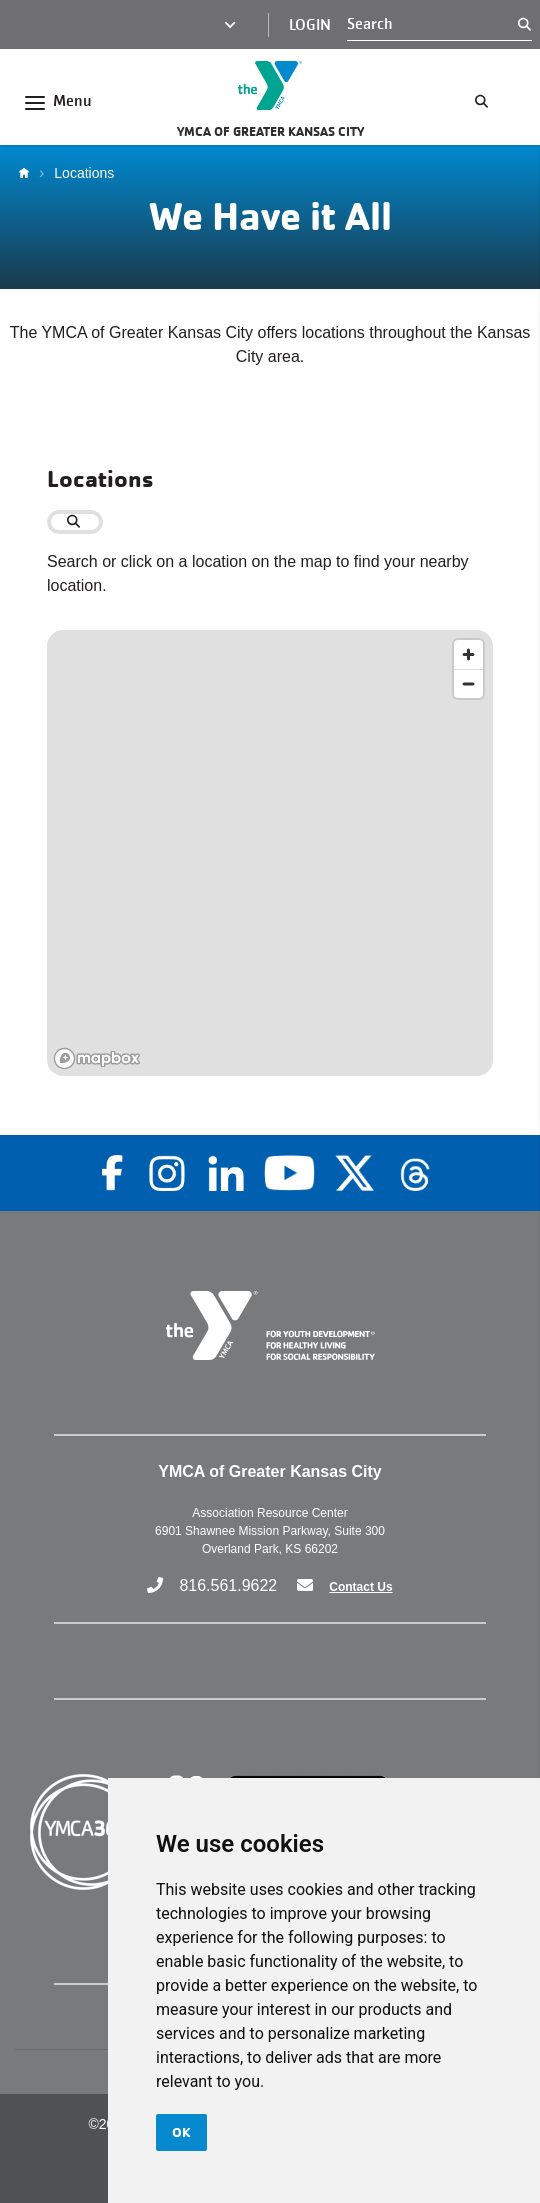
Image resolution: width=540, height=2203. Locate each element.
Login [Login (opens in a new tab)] (310, 25)
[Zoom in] (468, 654)
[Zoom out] (468, 683)
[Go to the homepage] (270, 85)
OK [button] (181, 2132)
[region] (270, 853)
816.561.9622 (228, 1585)
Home (29, 173)
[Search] (432, 24)
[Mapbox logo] (97, 1058)
